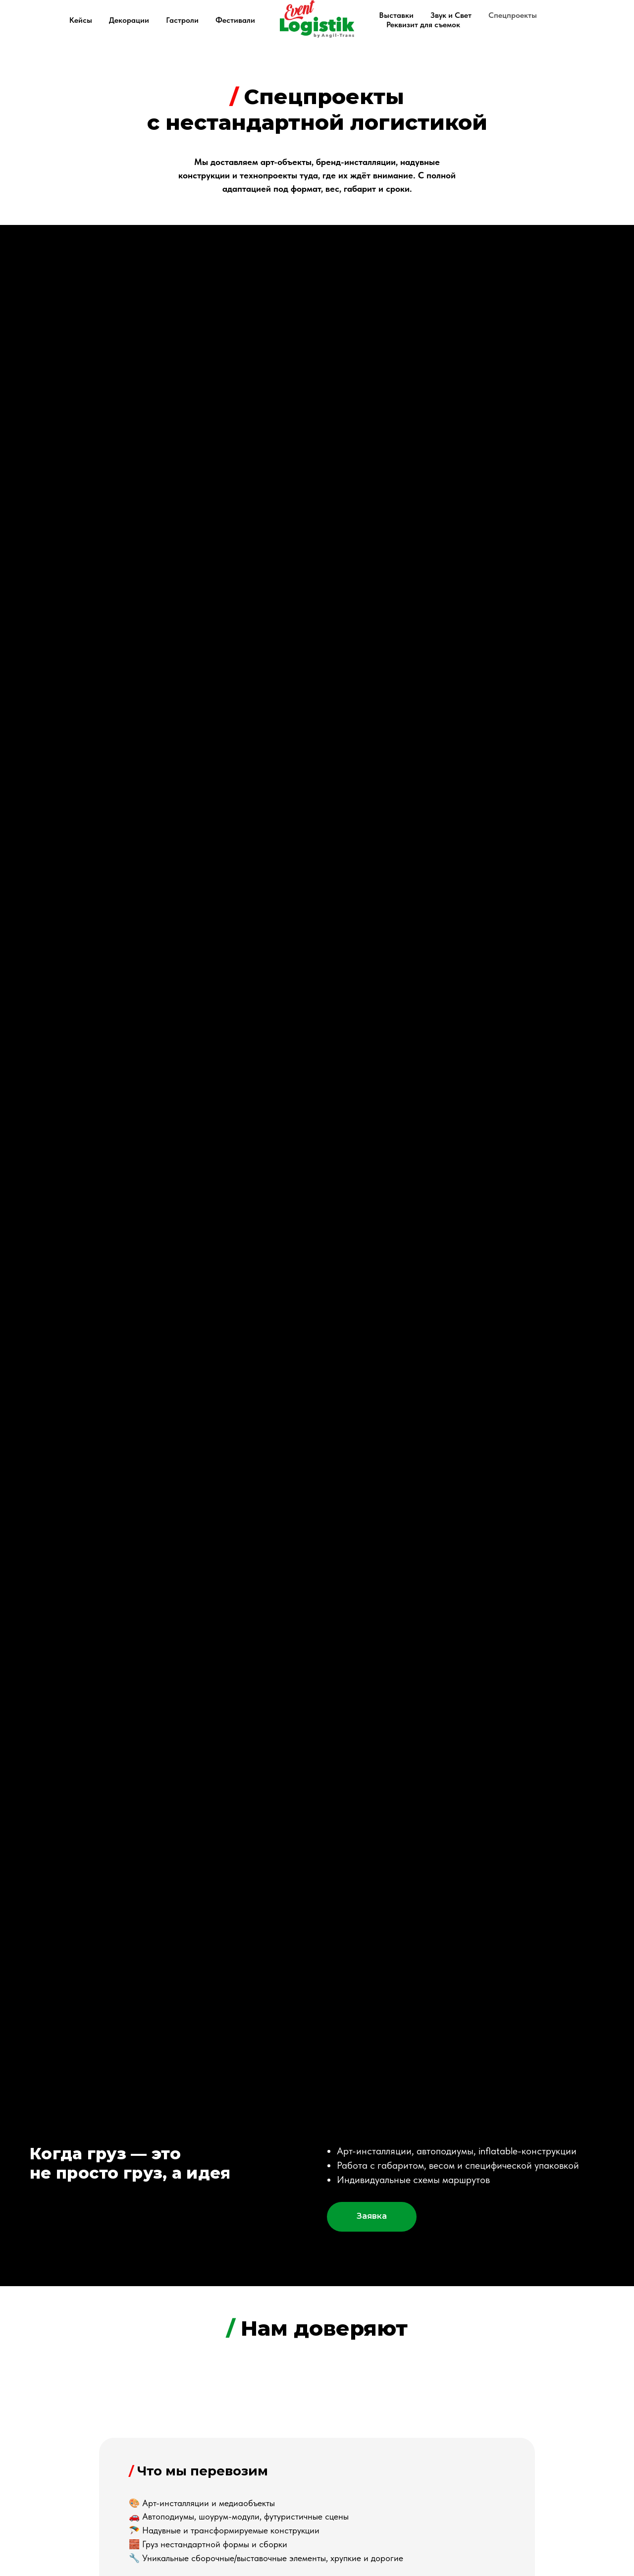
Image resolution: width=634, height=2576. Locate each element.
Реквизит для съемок (423, 24)
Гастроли (182, 20)
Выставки (396, 15)
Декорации (129, 20)
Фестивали (235, 20)
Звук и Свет (451, 15)
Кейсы (80, 20)
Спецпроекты (512, 15)
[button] (372, 2217)
